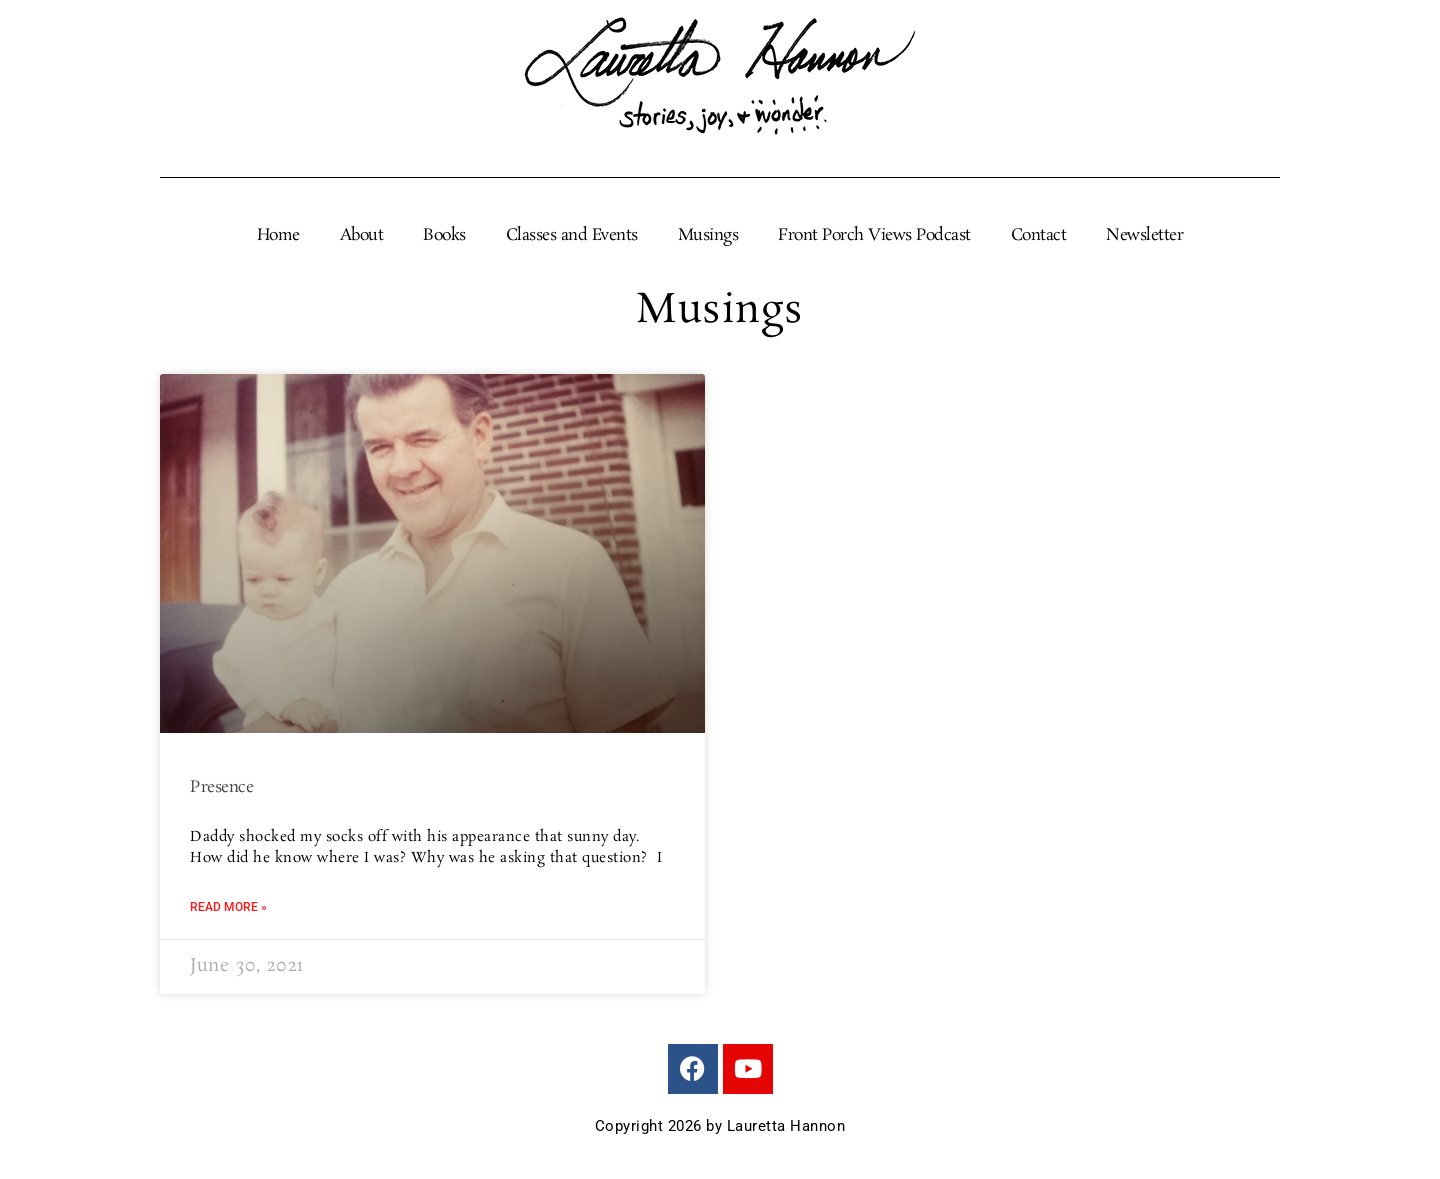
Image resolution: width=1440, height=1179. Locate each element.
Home (278, 236)
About (362, 236)
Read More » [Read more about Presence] (228, 907)
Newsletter (1144, 236)
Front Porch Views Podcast (874, 236)
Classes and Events (572, 236)
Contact (1039, 236)
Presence (221, 787)
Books (444, 236)
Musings (708, 236)
